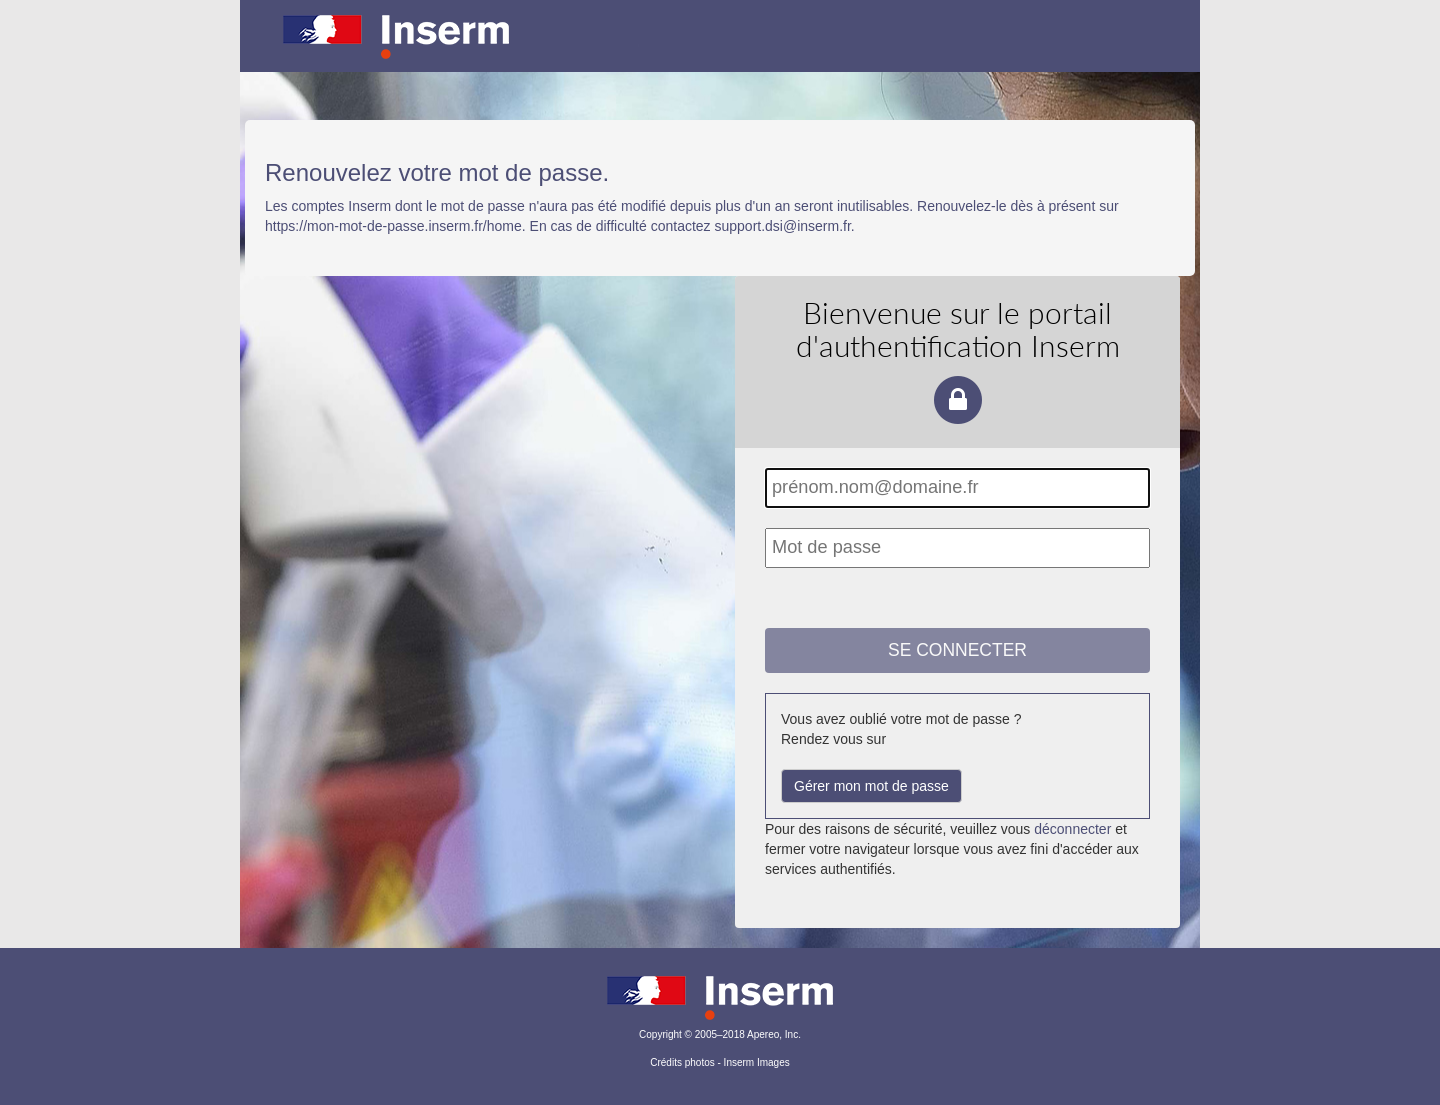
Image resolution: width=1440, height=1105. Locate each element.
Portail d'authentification (720, 50)
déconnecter (1072, 829)
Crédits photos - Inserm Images (720, 1062)
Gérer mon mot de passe (871, 786)
